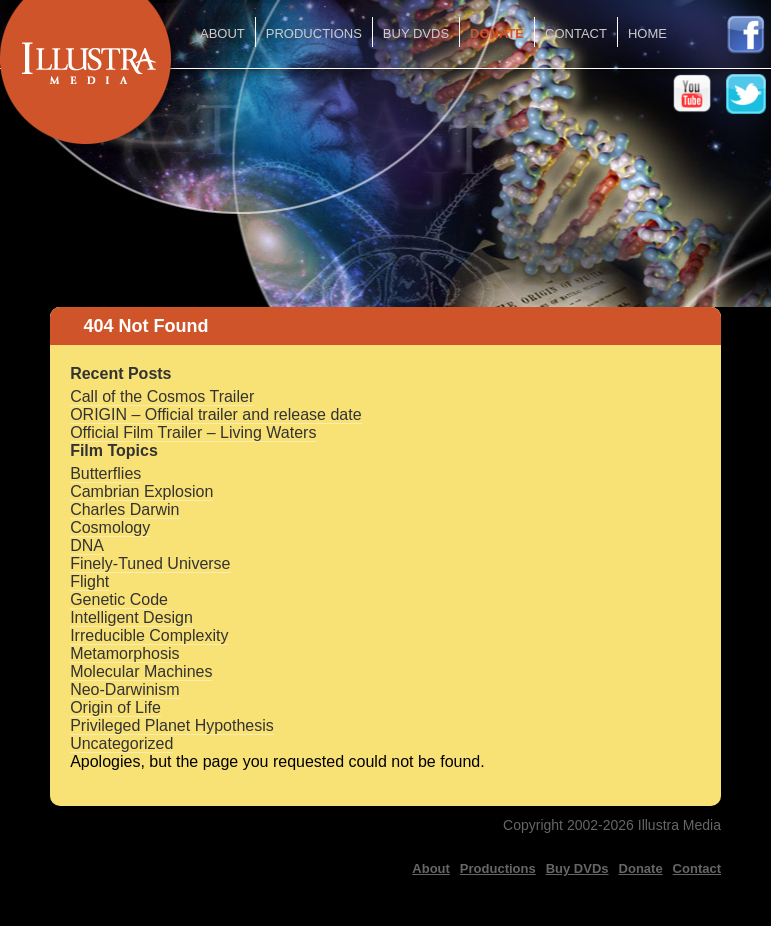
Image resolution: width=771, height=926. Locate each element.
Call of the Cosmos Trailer (162, 396)
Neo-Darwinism (124, 689)
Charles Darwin (124, 509)
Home (647, 33)
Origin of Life (115, 707)
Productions (314, 33)
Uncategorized (121, 743)
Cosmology (110, 527)
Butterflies (105, 473)
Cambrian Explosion (141, 491)
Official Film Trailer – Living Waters (193, 432)
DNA (87, 545)
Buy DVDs (416, 33)
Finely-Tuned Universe (150, 563)
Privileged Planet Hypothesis (172, 725)
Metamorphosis (124, 653)
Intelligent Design (131, 617)
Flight (89, 581)
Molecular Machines (141, 671)
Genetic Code (119, 599)
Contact (576, 33)
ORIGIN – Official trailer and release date (215, 414)
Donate (497, 33)
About (222, 33)
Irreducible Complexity (149, 635)
